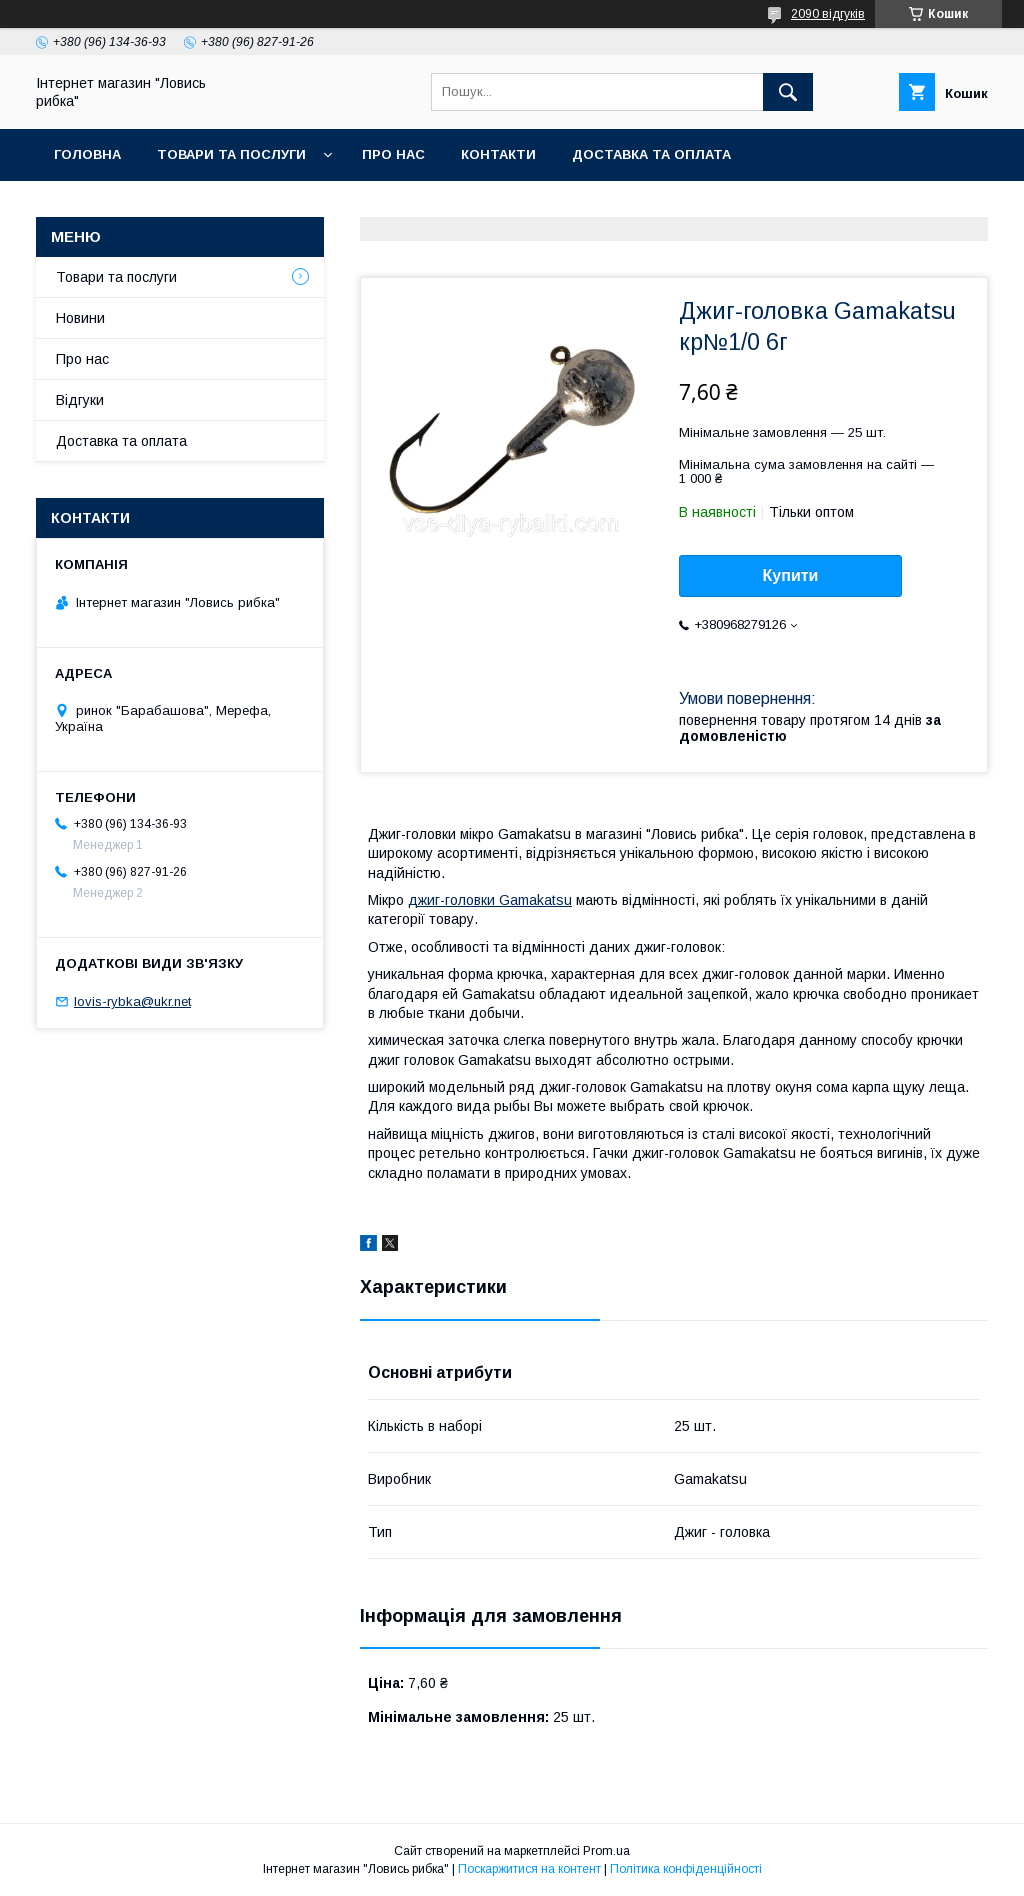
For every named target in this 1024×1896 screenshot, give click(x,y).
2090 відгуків (828, 14)
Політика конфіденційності (686, 1869)
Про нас (393, 154)
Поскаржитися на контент (529, 1869)
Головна (87, 154)
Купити (791, 575)
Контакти (498, 154)
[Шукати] (788, 92)
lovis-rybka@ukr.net (132, 1001)
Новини (80, 318)
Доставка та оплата (651, 154)
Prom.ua (606, 1851)
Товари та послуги (231, 154)
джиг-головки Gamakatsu (490, 900)
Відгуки (80, 400)
